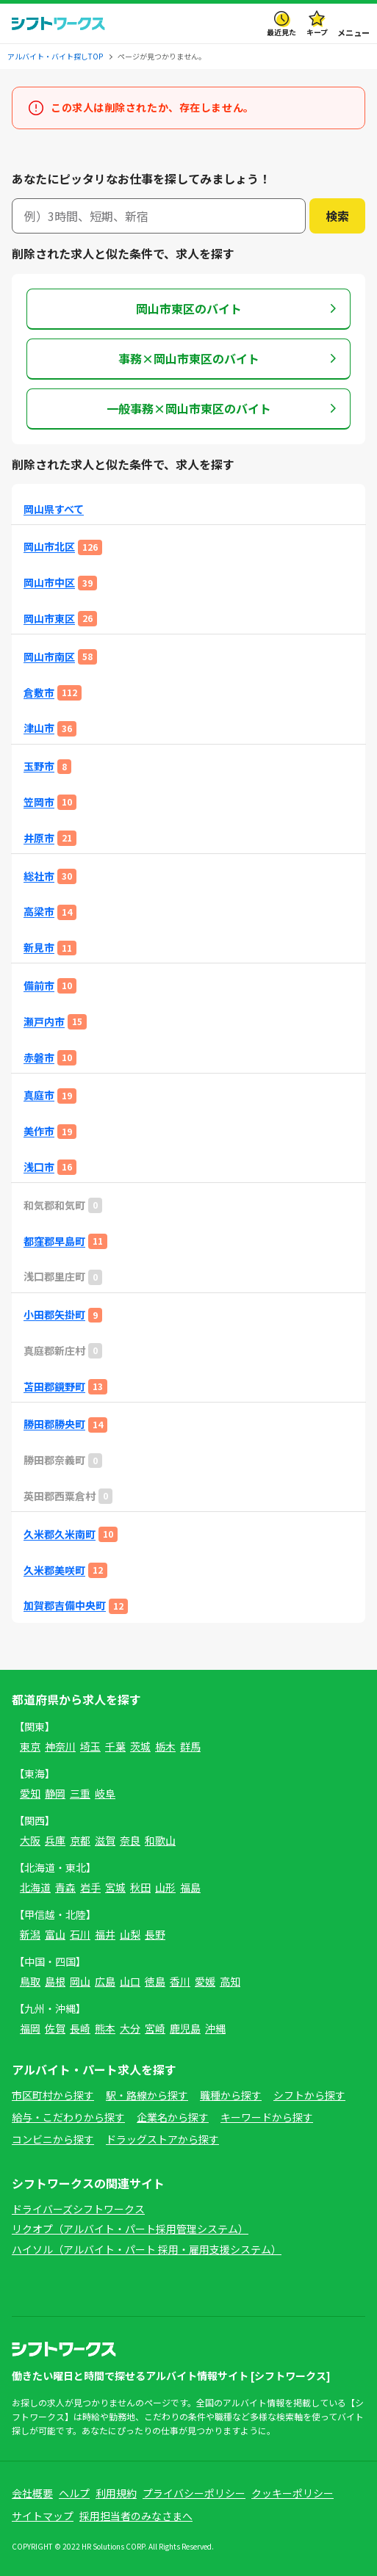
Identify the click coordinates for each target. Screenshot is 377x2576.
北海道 (35, 1887)
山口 (130, 1981)
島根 (55, 1981)
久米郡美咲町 (54, 1570)
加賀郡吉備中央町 (65, 1606)
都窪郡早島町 (54, 1241)
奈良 (130, 1840)
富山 (55, 1934)
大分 (130, 2028)
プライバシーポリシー (194, 2493)
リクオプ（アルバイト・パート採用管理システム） (130, 2228)
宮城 (115, 1887)
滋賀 (105, 1840)
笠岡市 (39, 802)
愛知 (30, 1793)
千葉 (115, 1746)
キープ (317, 31)
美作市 (39, 1131)
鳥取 (30, 1981)
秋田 (140, 1887)
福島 (190, 1887)
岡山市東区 (49, 619)
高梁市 (39, 912)
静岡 (55, 1793)
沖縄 (215, 2028)
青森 (65, 1887)
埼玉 (90, 1746)
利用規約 (116, 2493)
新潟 (30, 1934)
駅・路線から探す (147, 2095)
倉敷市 (39, 693)
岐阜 (105, 1793)
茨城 (140, 1746)
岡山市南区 (49, 657)
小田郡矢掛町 (54, 1315)
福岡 (30, 2028)
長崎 (80, 2028)
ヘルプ (74, 2493)
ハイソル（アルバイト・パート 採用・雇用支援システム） (146, 2249)
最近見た (281, 31)
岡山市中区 (49, 583)
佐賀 (55, 2028)
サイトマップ (42, 2515)
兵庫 (55, 1840)
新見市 (39, 948)
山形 (165, 1887)
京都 (80, 1840)
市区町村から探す (53, 2095)
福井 (105, 1934)
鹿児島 (185, 2028)
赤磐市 (39, 1058)
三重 (80, 1793)
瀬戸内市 (44, 1022)
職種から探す (231, 2095)
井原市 (39, 838)
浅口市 (39, 1167)
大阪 (30, 1840)
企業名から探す (173, 2117)
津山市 (39, 728)
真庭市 (39, 1095)
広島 (105, 1981)
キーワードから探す (266, 2117)
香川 (180, 1981)
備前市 (39, 986)
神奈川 (60, 1746)
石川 (80, 1934)
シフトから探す (309, 2095)
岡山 (80, 1981)
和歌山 (160, 1840)
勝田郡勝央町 (54, 1424)
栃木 (165, 1746)
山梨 (130, 1934)
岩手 (90, 1887)
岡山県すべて (54, 509)
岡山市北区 (49, 547)
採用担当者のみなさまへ (136, 2515)
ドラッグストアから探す (162, 2139)
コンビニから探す (53, 2139)
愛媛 (205, 1981)
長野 (155, 1934)
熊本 (105, 2028)
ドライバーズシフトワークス (78, 2208)
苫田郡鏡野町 (54, 1387)
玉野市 (39, 766)
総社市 (39, 876)
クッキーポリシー (292, 2493)
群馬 (190, 1746)
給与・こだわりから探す (68, 2117)
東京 (30, 1746)
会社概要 (32, 2493)
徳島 (155, 1981)
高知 (230, 1981)
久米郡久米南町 (60, 1534)
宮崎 (155, 2028)
